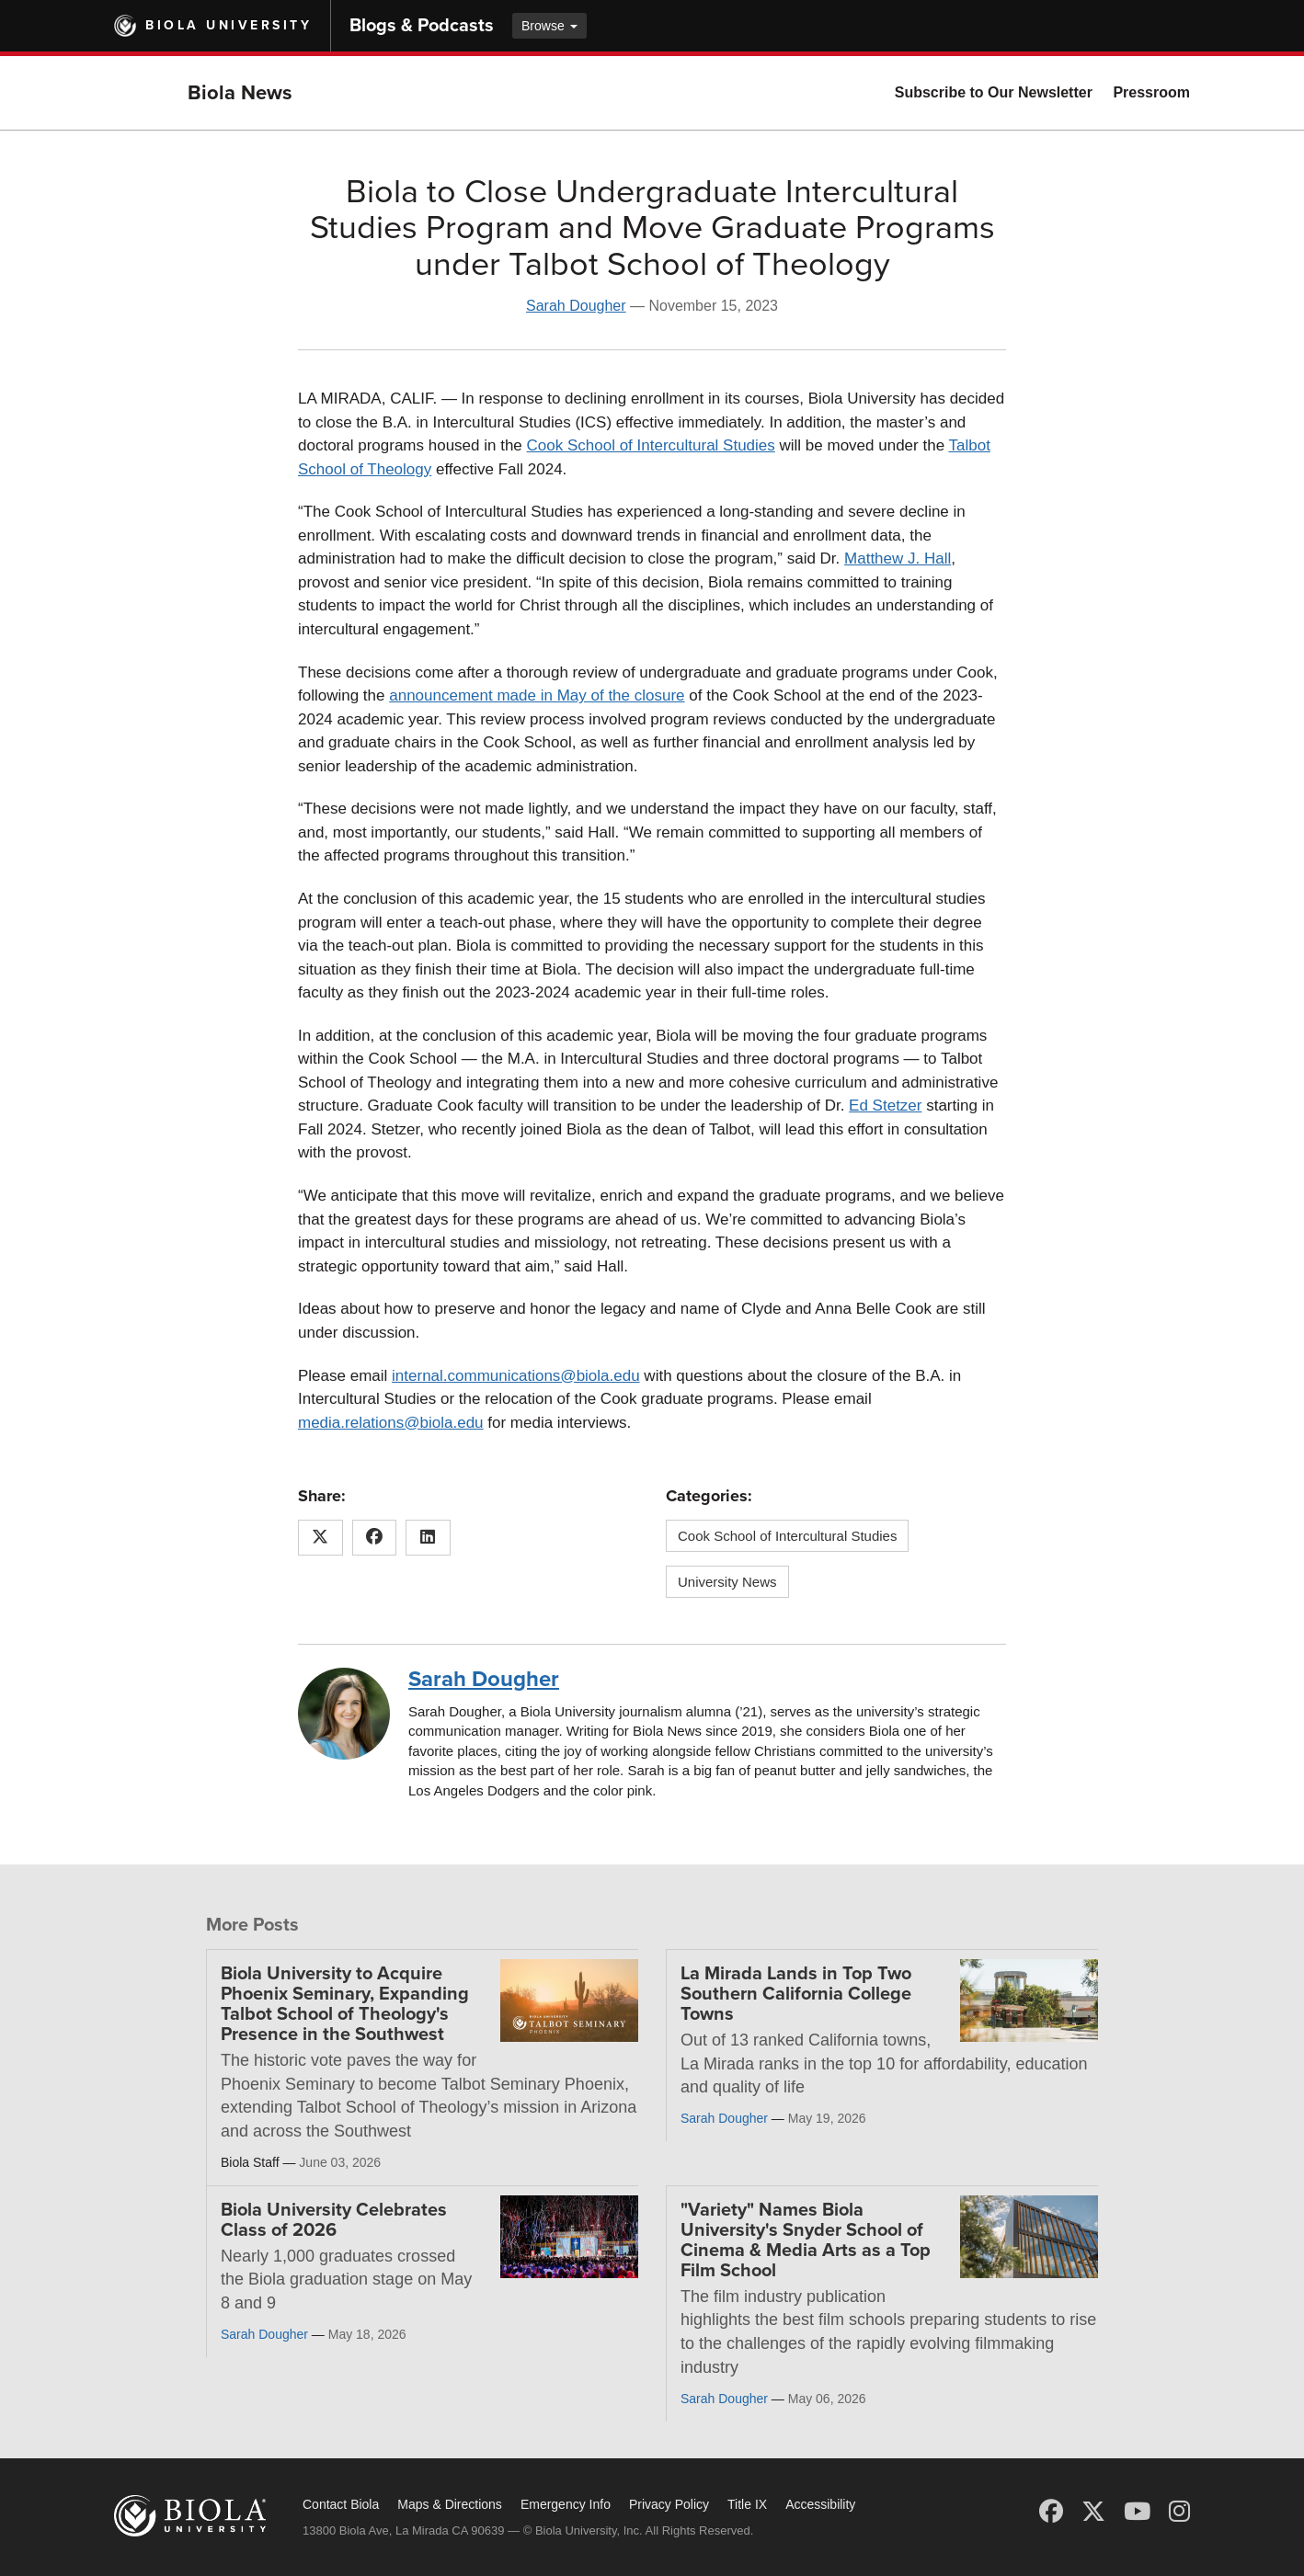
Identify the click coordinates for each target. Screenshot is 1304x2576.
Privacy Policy (669, 2504)
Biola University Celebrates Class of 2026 (334, 2220)
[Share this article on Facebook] (374, 1538)
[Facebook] (1051, 2511)
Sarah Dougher (576, 305)
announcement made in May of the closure (536, 695)
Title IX (747, 2504)
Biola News (240, 93)
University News (727, 1582)
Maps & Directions (449, 2504)
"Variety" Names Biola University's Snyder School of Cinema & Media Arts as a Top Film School (806, 2240)
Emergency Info (565, 2504)
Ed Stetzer (885, 1105)
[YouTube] (1137, 2511)
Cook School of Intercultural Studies (651, 445)
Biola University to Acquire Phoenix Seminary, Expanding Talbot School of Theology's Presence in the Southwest (345, 2004)
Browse (549, 25)
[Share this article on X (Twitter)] (320, 1538)
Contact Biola (341, 2504)
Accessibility (820, 2504)
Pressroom (1151, 92)
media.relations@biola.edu (391, 1422)
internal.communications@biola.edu (516, 1376)
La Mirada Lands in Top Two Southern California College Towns (796, 1994)
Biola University (228, 25)
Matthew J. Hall (897, 558)
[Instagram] (1179, 2511)
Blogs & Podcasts (421, 26)
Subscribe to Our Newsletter (993, 92)
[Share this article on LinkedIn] (428, 1538)
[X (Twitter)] (1093, 2511)
